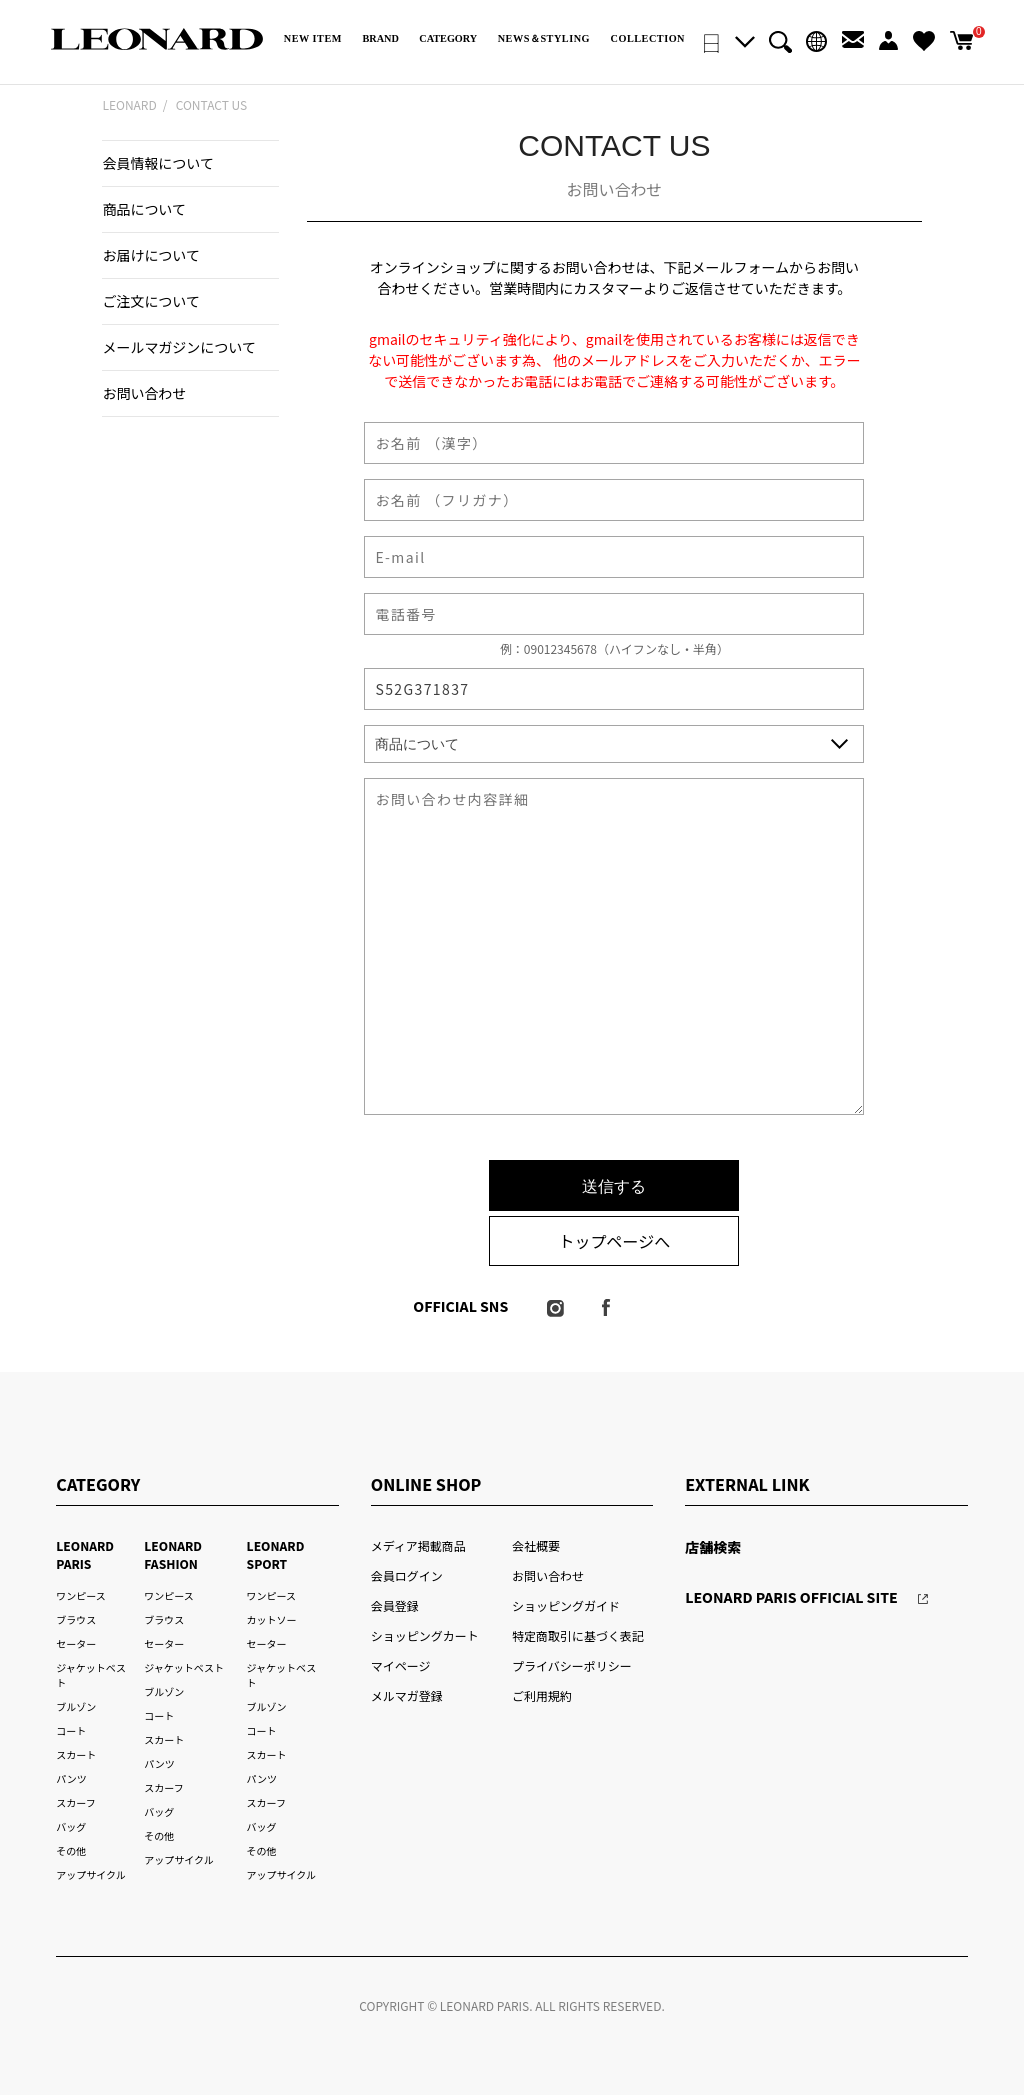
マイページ (401, 1665)
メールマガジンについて (178, 347)
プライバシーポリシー (572, 1665)
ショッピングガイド (566, 1605)
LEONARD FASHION (173, 1554)
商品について (144, 209)
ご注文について (151, 301)
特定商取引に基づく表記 (578, 1635)
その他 (71, 1850)
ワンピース (80, 1595)
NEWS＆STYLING (544, 38)
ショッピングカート (425, 1635)
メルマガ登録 (407, 1695)
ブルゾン (76, 1706)
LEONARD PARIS (85, 1554)
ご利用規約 (542, 1695)
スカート (76, 1754)
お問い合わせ (144, 393)
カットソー (272, 1619)
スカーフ (75, 1802)
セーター (76, 1643)
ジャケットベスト (184, 1667)
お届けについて (151, 255)
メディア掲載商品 (418, 1545)
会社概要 (536, 1545)
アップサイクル (90, 1874)
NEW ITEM (313, 38)
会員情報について (158, 163)
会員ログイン (407, 1575)
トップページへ (615, 1241)
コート (71, 1730)
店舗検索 (713, 1547)
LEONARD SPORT (276, 1554)
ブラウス (76, 1619)
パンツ (71, 1778)
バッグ (71, 1826)
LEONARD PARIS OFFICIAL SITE (791, 1597)
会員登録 (395, 1605)
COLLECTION (648, 38)
